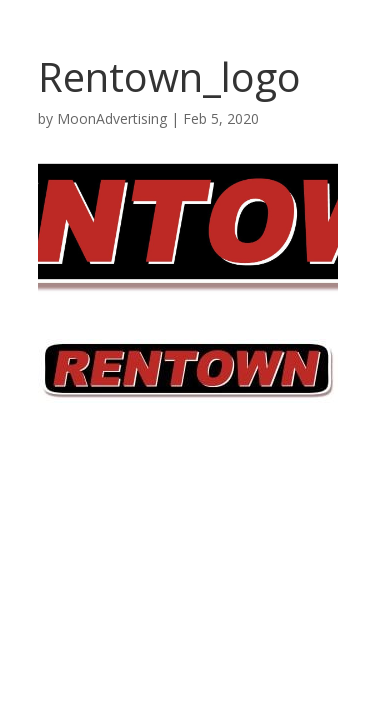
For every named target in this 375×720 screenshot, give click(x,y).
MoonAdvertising (112, 118)
